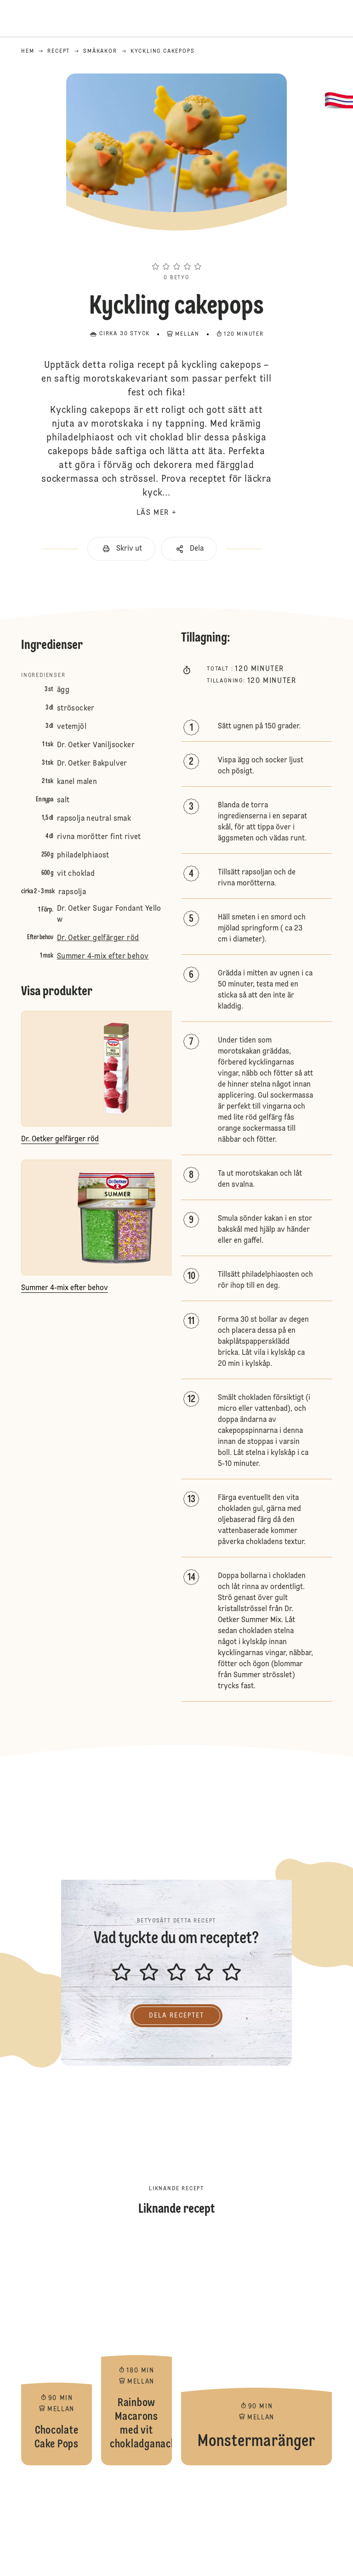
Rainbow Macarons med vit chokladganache (136, 2350)
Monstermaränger (256, 2350)
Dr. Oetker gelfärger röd (98, 938)
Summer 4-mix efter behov (103, 956)
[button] (176, 250)
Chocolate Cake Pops (56, 2350)
